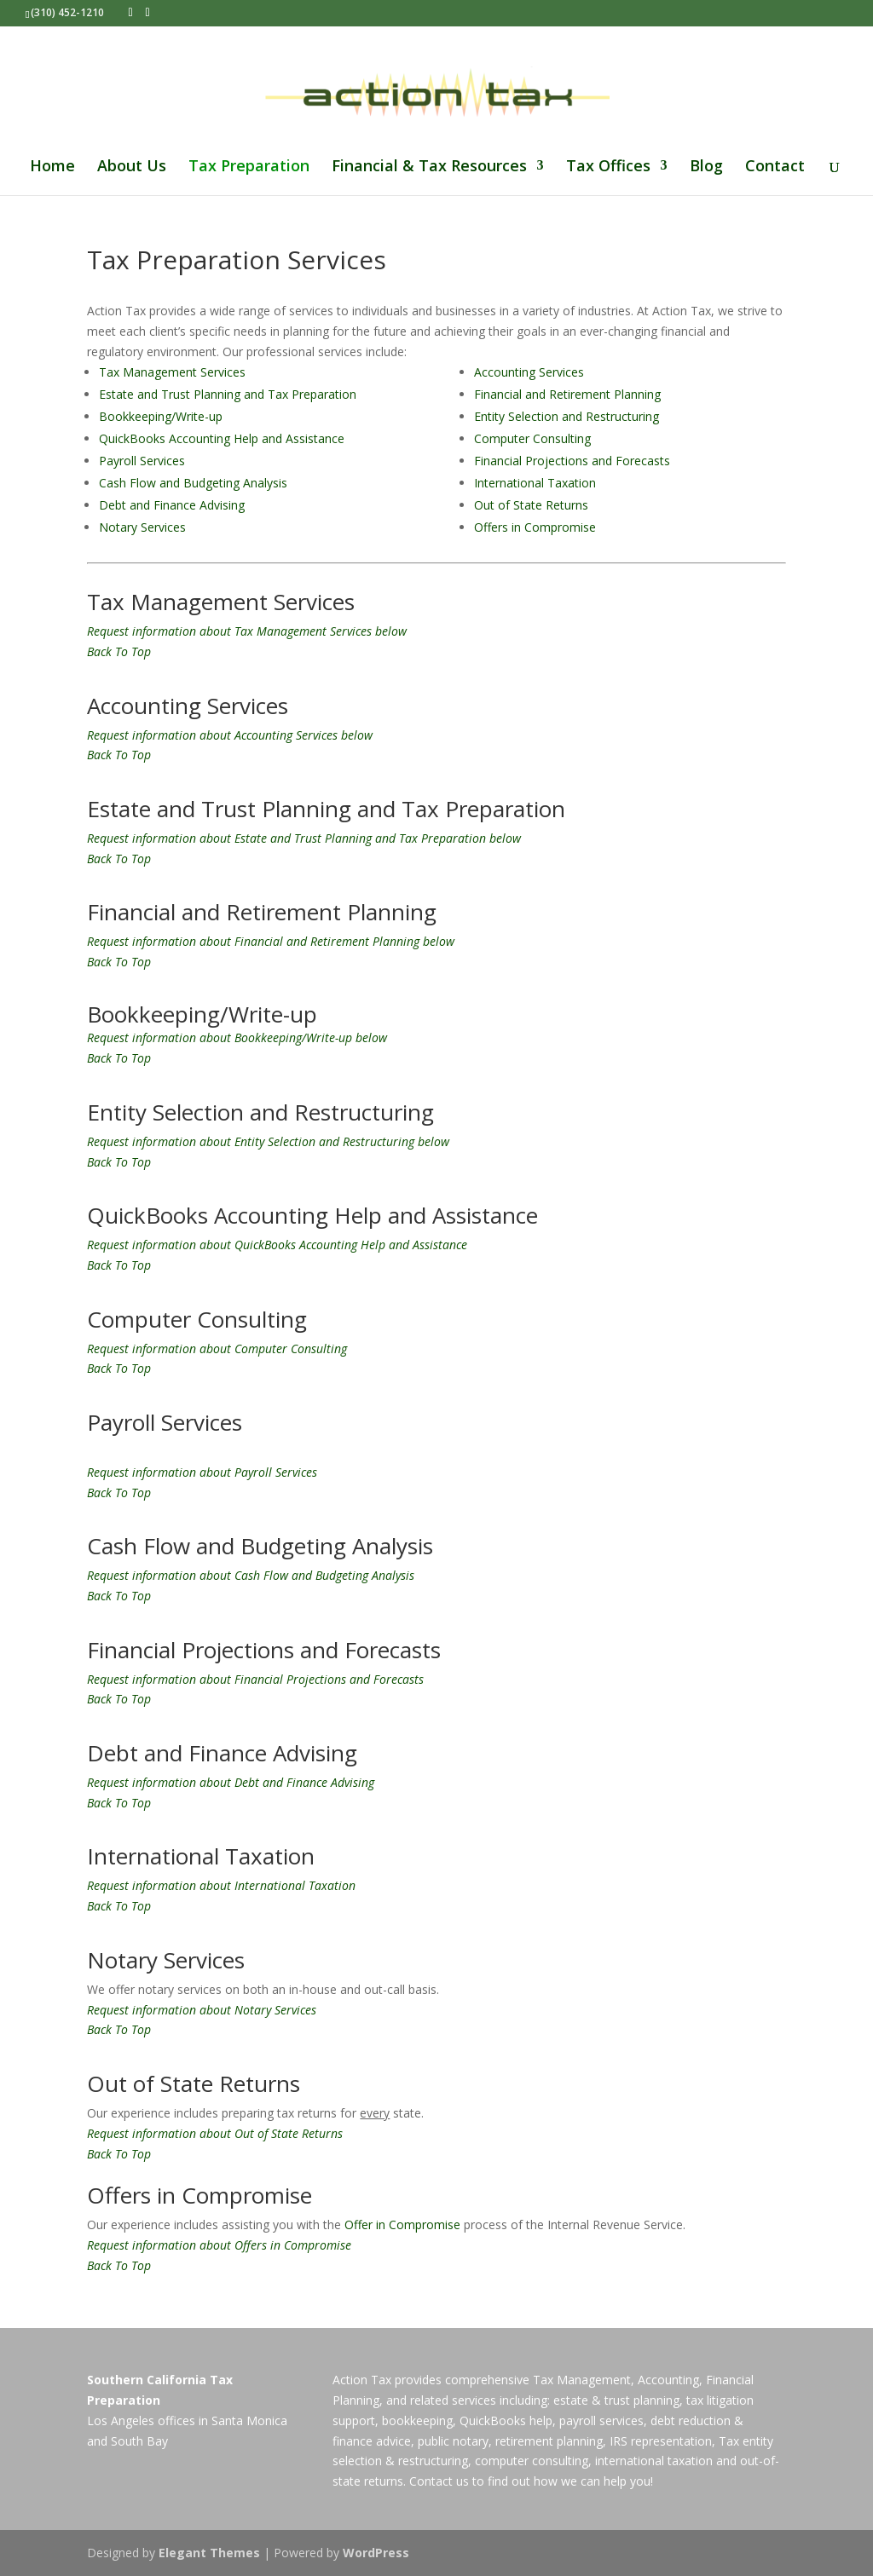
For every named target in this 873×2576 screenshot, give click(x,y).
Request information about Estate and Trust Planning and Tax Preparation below (304, 838)
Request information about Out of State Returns (215, 2133)
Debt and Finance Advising (172, 505)
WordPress (376, 2552)
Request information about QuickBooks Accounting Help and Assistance (277, 1244)
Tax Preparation (248, 167)
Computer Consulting (532, 438)
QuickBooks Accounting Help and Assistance (221, 438)
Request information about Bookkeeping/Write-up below (237, 1037)
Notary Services (142, 527)
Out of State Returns (531, 505)
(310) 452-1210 (67, 12)
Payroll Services (142, 460)
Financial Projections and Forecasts (572, 460)
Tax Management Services (172, 372)
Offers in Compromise (535, 527)
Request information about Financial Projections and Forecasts (255, 1679)
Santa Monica (249, 2420)
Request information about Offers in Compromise (219, 2245)
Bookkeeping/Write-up (161, 416)
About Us (131, 167)
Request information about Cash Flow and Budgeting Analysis (250, 1575)
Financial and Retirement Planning (567, 394)
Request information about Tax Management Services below (247, 631)
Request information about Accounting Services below (230, 735)
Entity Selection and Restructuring (566, 416)
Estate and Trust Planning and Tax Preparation (227, 394)
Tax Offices (608, 167)
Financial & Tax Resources (429, 167)
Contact (775, 167)
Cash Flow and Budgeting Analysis (193, 483)
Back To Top (119, 651)
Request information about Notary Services (201, 2010)
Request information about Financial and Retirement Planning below (270, 941)
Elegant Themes (209, 2552)
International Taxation (535, 483)
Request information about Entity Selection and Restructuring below (268, 1141)
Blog (706, 167)
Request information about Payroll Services (202, 1472)
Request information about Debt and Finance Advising (230, 1782)
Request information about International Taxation (221, 1885)
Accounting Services (529, 372)
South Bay (139, 2441)
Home (52, 167)
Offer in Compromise (402, 2224)
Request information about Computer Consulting (217, 1348)
